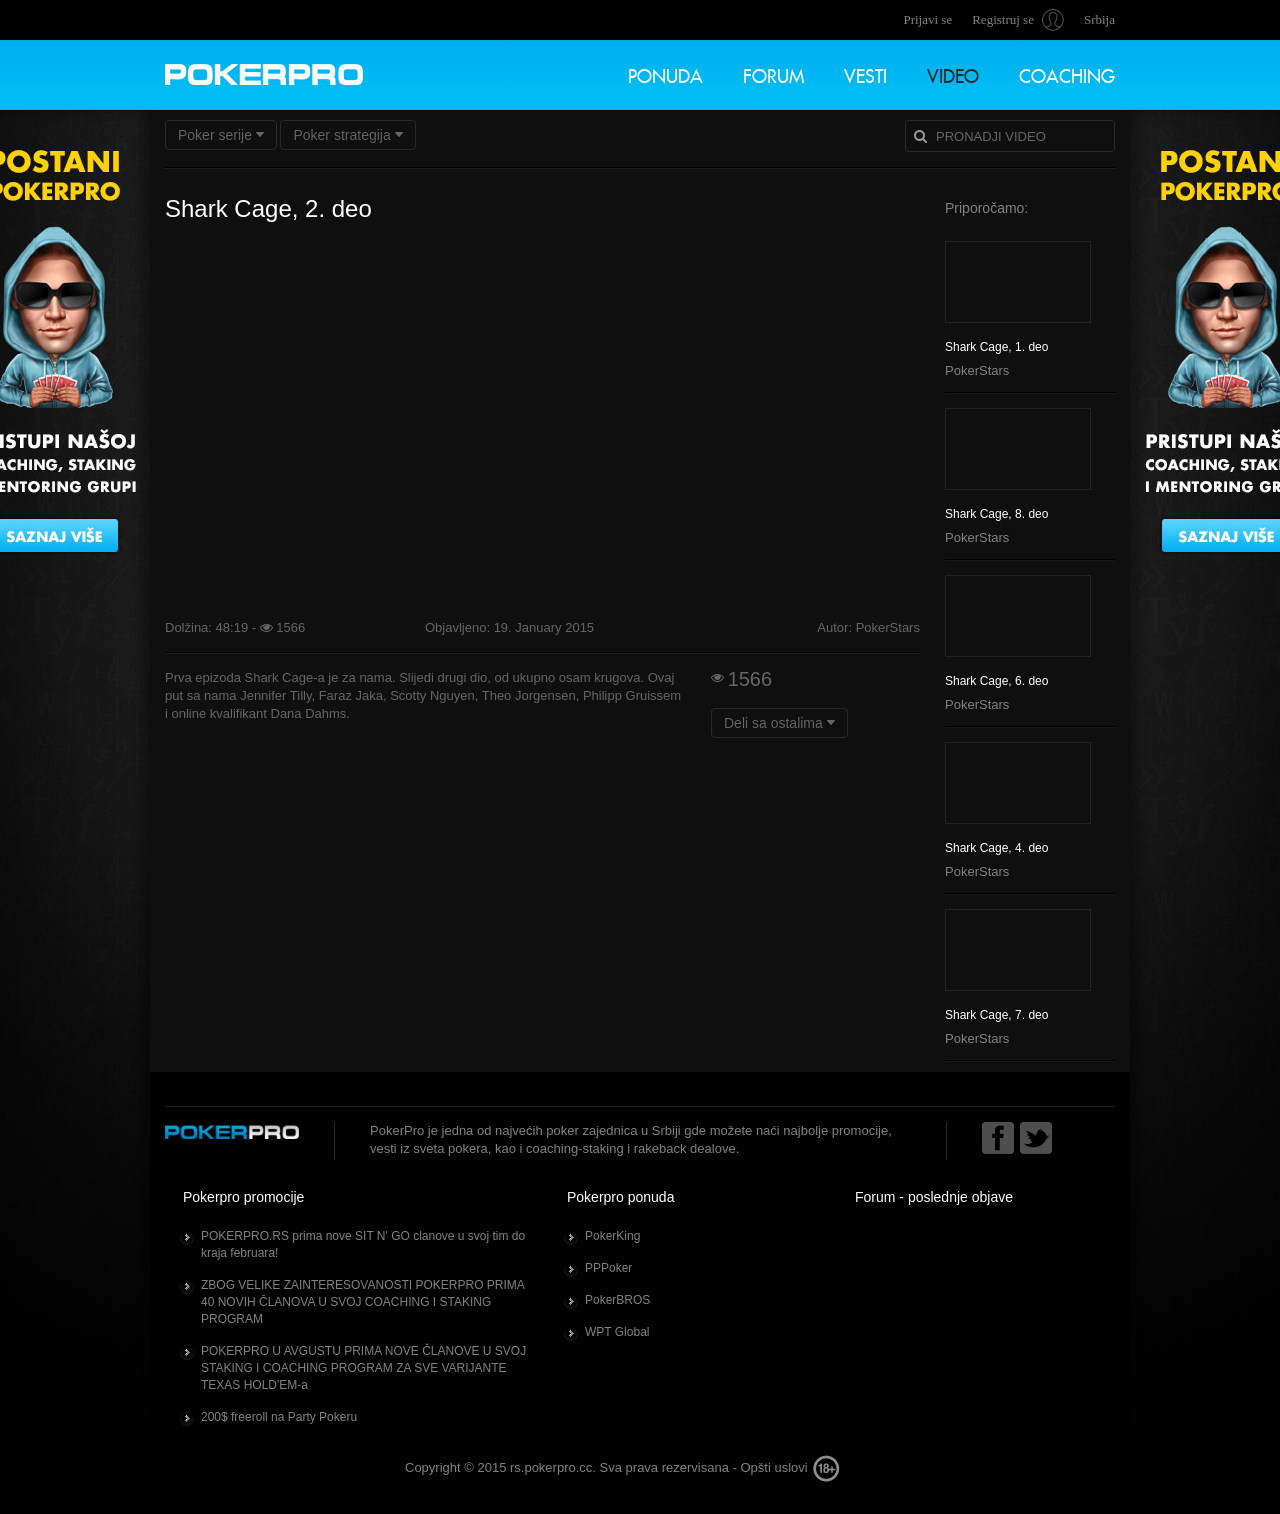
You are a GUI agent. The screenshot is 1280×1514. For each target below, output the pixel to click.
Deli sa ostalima (779, 723)
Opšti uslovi (773, 1467)
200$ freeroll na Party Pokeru (279, 1417)
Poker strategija (347, 135)
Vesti (865, 73)
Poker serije (221, 135)
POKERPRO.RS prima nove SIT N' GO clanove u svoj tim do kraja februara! (363, 1244)
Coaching (1067, 73)
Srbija (1099, 19)
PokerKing (612, 1236)
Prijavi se (927, 19)
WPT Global (617, 1332)
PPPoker (608, 1268)
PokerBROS (617, 1300)
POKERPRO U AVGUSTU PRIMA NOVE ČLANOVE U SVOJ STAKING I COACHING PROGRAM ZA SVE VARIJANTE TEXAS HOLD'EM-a (363, 1368)
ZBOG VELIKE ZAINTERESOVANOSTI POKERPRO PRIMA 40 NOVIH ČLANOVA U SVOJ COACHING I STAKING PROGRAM (363, 1302)
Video (953, 73)
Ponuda (665, 73)
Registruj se (1003, 19)
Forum (773, 73)
